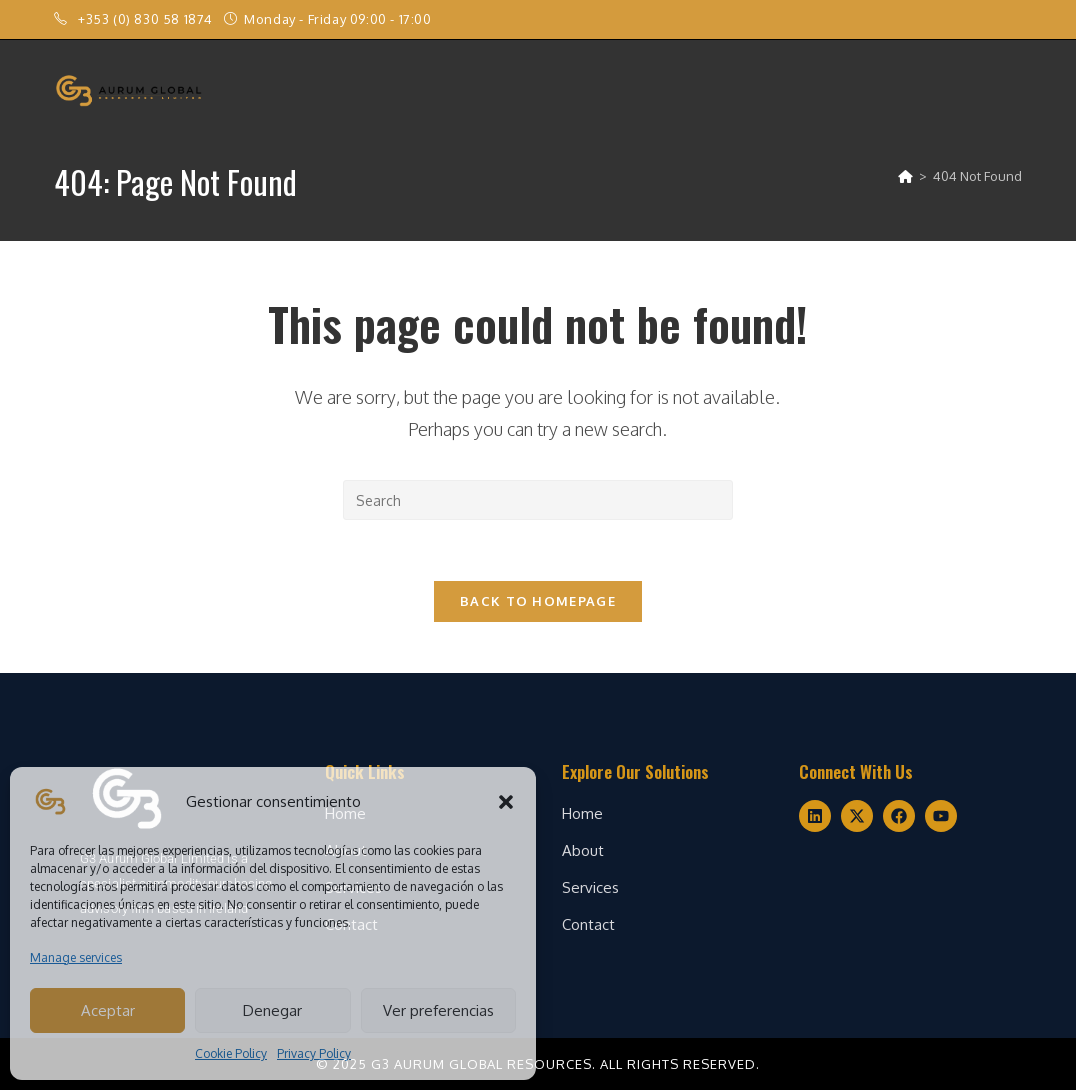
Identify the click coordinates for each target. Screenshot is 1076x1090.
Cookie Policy (231, 1053)
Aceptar (108, 1010)
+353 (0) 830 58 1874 (147, 19)
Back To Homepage (538, 601)
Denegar (272, 1010)
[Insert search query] (538, 500)
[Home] (905, 176)
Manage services (76, 957)
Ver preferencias (438, 1010)
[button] (506, 802)
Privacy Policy (314, 1053)
